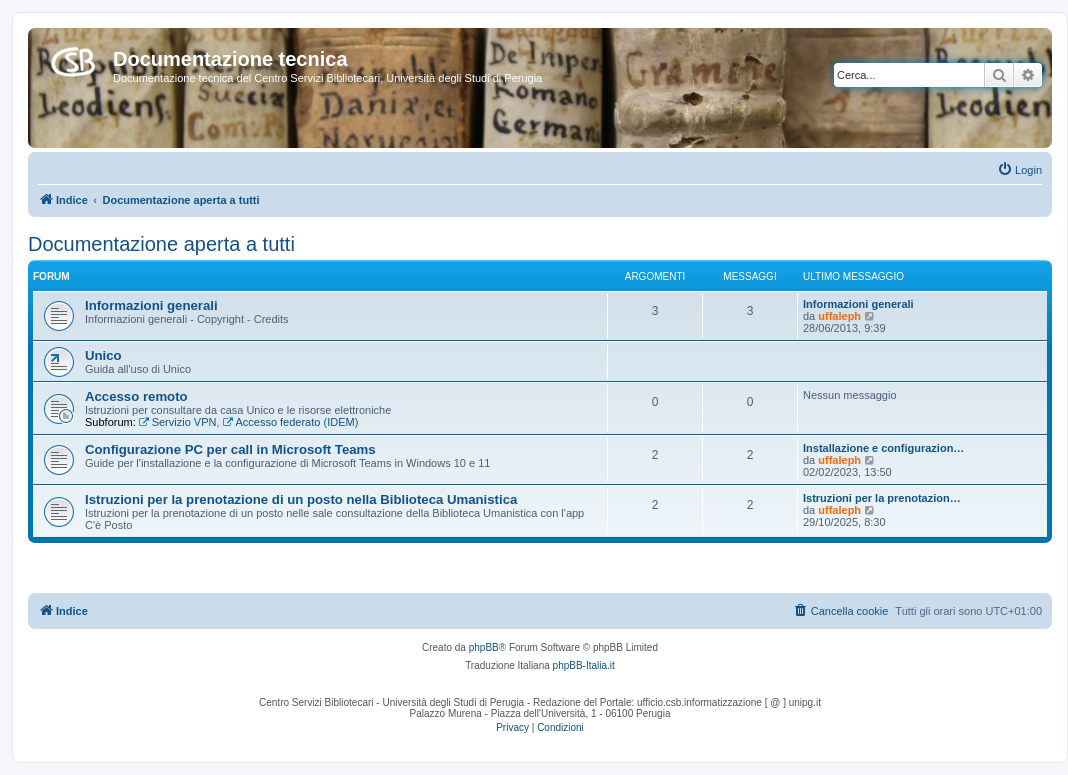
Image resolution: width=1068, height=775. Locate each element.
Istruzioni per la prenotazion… (882, 498)
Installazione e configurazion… (883, 448)
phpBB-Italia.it (584, 665)
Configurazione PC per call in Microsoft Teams (230, 449)
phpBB (484, 647)
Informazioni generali (151, 305)
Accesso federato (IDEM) (291, 422)
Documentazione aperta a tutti (161, 244)
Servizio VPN (178, 422)
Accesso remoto (136, 396)
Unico (103, 355)
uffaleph (839, 316)
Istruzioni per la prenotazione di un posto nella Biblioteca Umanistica (301, 499)
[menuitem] (1019, 170)
